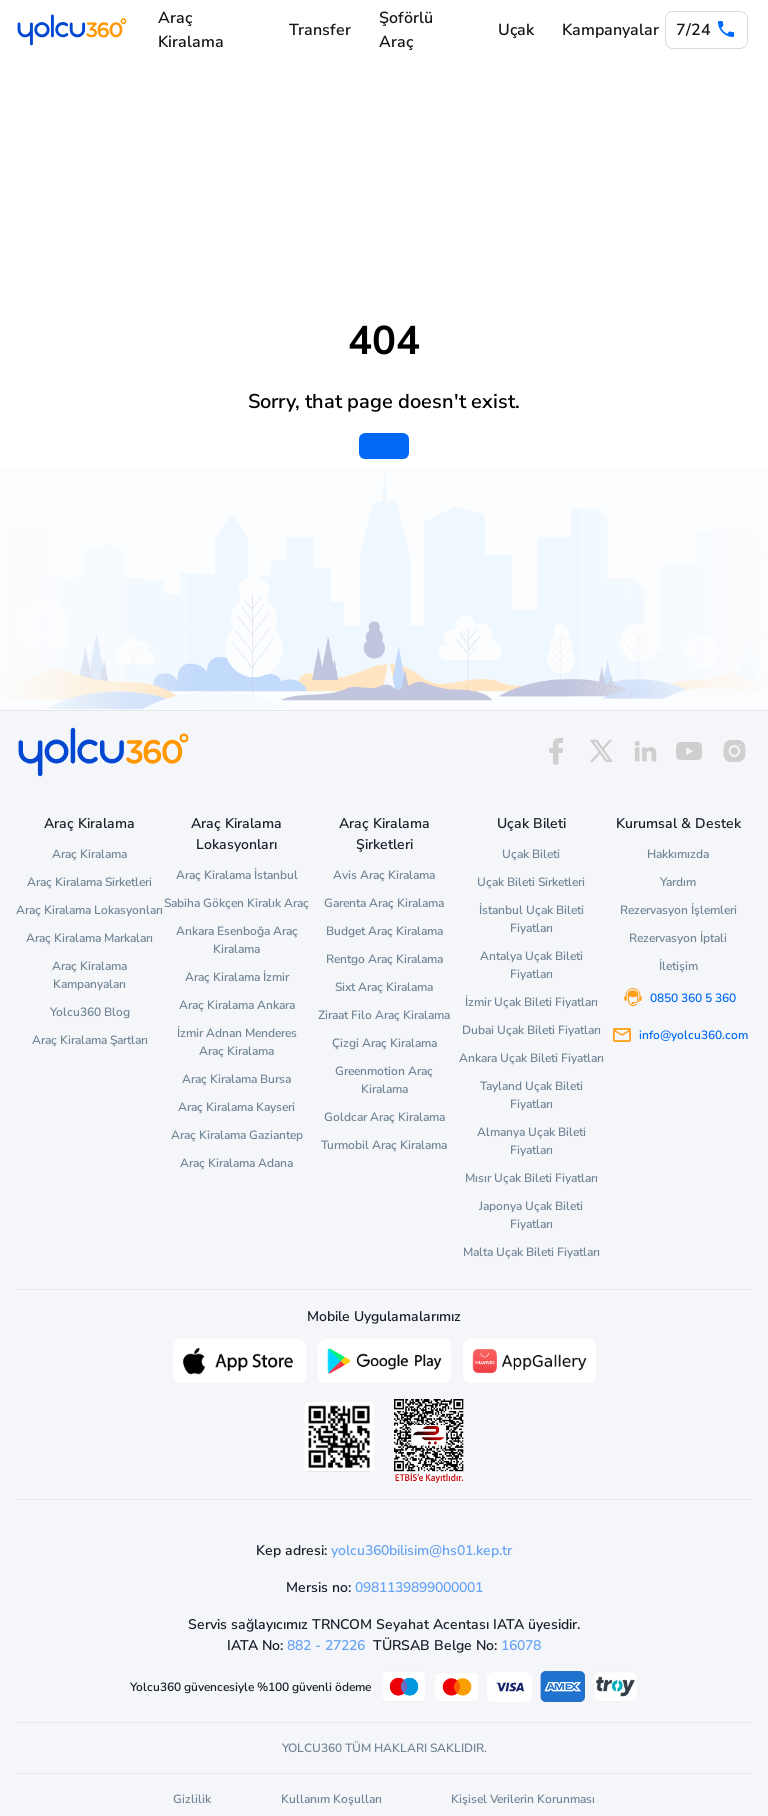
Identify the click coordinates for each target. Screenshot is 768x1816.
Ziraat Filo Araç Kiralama (384, 1015)
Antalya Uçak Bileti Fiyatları (531, 965)
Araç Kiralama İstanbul (237, 875)
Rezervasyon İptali (678, 938)
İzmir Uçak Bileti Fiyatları (531, 1002)
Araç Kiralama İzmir (237, 977)
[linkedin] (645, 751)
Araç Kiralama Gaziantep (237, 1135)
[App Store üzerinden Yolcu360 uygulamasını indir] (239, 1359)
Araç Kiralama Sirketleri (89, 882)
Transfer (320, 30)
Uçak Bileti (531, 854)
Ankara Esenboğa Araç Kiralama (237, 940)
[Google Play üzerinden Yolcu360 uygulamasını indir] (384, 1359)
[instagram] (734, 751)
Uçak (516, 30)
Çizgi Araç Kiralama (384, 1043)
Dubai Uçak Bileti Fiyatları (531, 1030)
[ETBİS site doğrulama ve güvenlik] (429, 1441)
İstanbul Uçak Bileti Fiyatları (531, 919)
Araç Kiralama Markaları (89, 938)
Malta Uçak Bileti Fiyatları (531, 1252)
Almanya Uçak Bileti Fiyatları (531, 1141)
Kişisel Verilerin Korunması (523, 1799)
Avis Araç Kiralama (384, 875)
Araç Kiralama (191, 30)
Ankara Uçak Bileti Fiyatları (531, 1058)
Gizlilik (192, 1799)
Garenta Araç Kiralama (384, 903)
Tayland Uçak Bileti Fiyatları (531, 1095)
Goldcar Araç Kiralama (384, 1117)
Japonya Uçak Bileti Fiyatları (531, 1215)
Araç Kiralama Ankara (237, 1005)
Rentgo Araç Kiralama (384, 959)
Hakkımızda (678, 854)
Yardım (678, 882)
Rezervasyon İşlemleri (678, 910)
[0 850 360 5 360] (706, 30)
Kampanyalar (610, 30)
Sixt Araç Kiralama (384, 987)
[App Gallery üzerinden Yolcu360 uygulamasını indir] (529, 1359)
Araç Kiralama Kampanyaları (89, 975)
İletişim (678, 966)
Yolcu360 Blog (90, 1012)
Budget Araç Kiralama (384, 931)
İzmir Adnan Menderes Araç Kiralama (237, 1042)
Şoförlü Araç (406, 30)
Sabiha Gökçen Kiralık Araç (236, 903)
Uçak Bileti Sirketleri (531, 882)
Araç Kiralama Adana (236, 1163)
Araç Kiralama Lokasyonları (89, 910)
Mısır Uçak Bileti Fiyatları (531, 1178)
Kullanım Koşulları (331, 1799)
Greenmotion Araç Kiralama (384, 1080)
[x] (601, 751)
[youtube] (689, 751)
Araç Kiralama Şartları (90, 1040)
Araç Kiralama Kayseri (236, 1107)
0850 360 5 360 (693, 998)
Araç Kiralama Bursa (236, 1079)
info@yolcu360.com (693, 1035)
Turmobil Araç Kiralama (384, 1145)
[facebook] (556, 751)
